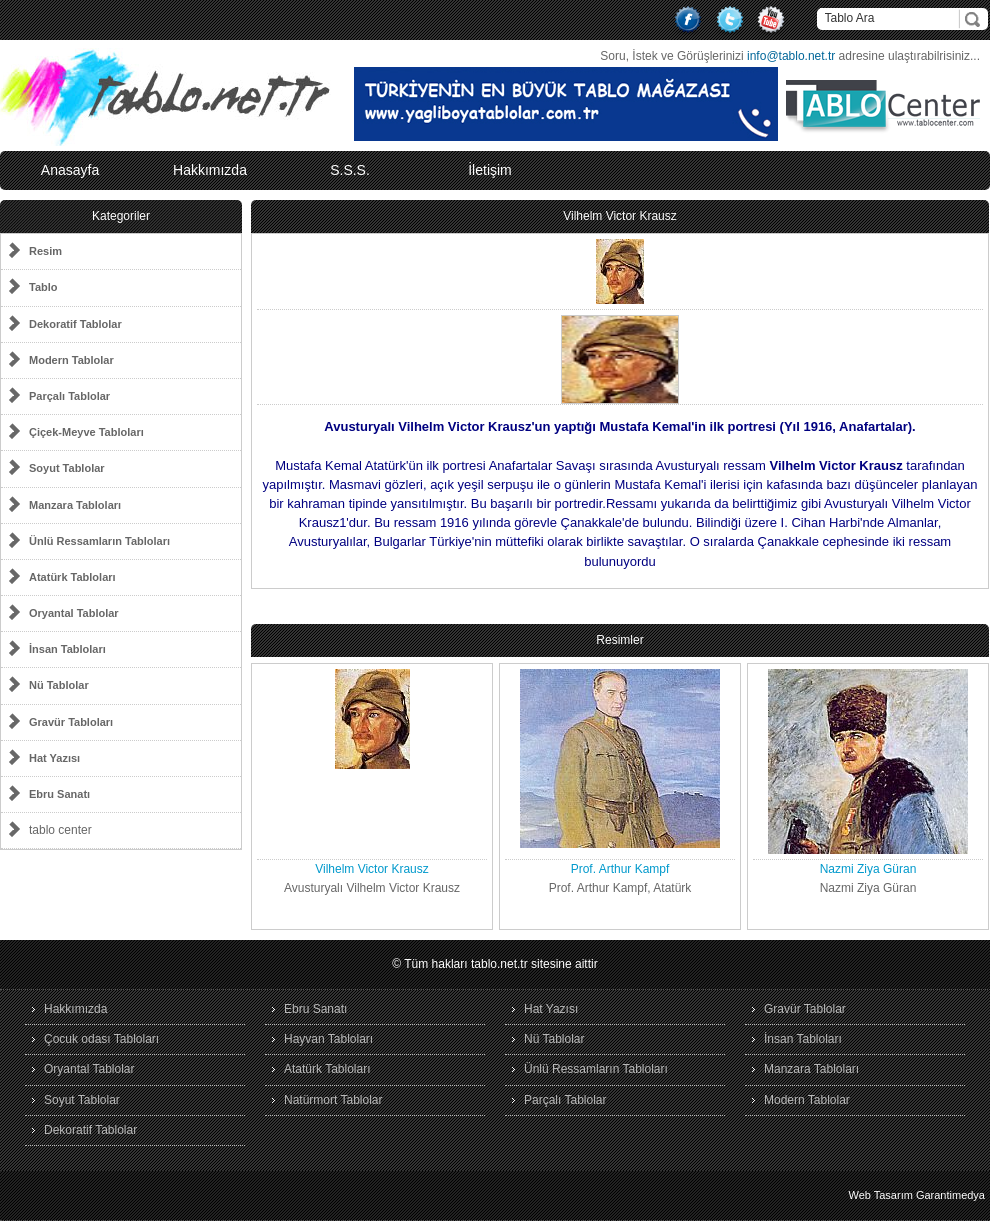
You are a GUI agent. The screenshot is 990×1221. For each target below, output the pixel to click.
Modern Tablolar (807, 1100)
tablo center (60, 830)
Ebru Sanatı (315, 1009)
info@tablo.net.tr (791, 56)
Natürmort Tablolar (333, 1100)
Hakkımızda (210, 170)
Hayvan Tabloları (328, 1039)
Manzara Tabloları (811, 1069)
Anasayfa (70, 170)
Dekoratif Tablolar (90, 1130)
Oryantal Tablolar (89, 1069)
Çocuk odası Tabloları (101, 1039)
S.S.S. (350, 170)
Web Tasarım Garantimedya (916, 1195)
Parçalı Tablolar (565, 1100)
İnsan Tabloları (803, 1039)
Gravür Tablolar (805, 1009)
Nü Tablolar (554, 1039)
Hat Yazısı (551, 1009)
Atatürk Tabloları (327, 1069)
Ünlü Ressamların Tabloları (596, 1069)
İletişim (490, 170)
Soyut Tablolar (82, 1100)
